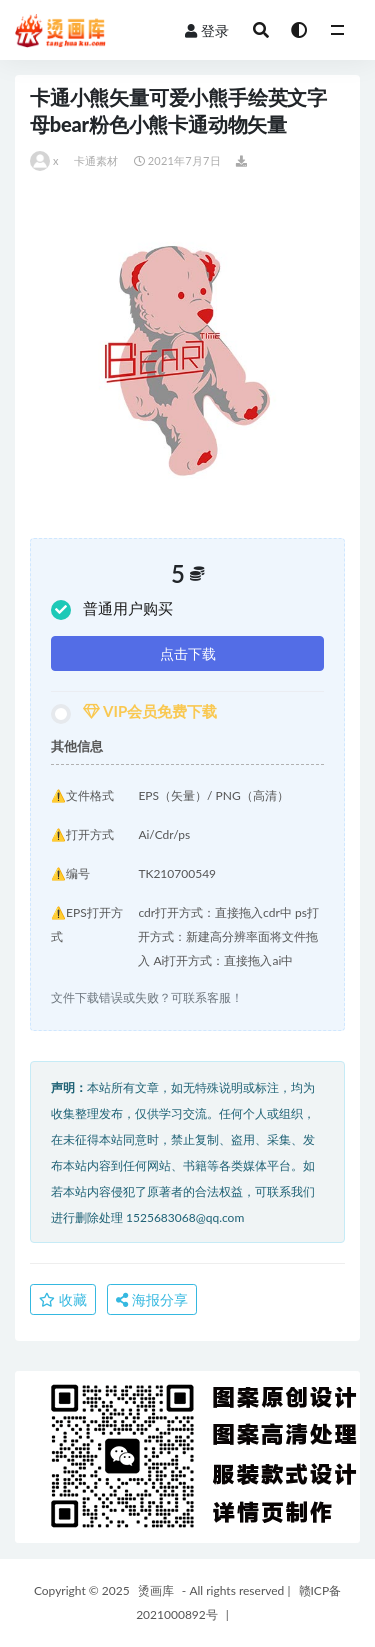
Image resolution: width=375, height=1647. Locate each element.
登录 (207, 30)
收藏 (63, 1299)
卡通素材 (96, 160)
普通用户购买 (112, 609)
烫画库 (156, 1590)
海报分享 (152, 1299)
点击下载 (188, 653)
